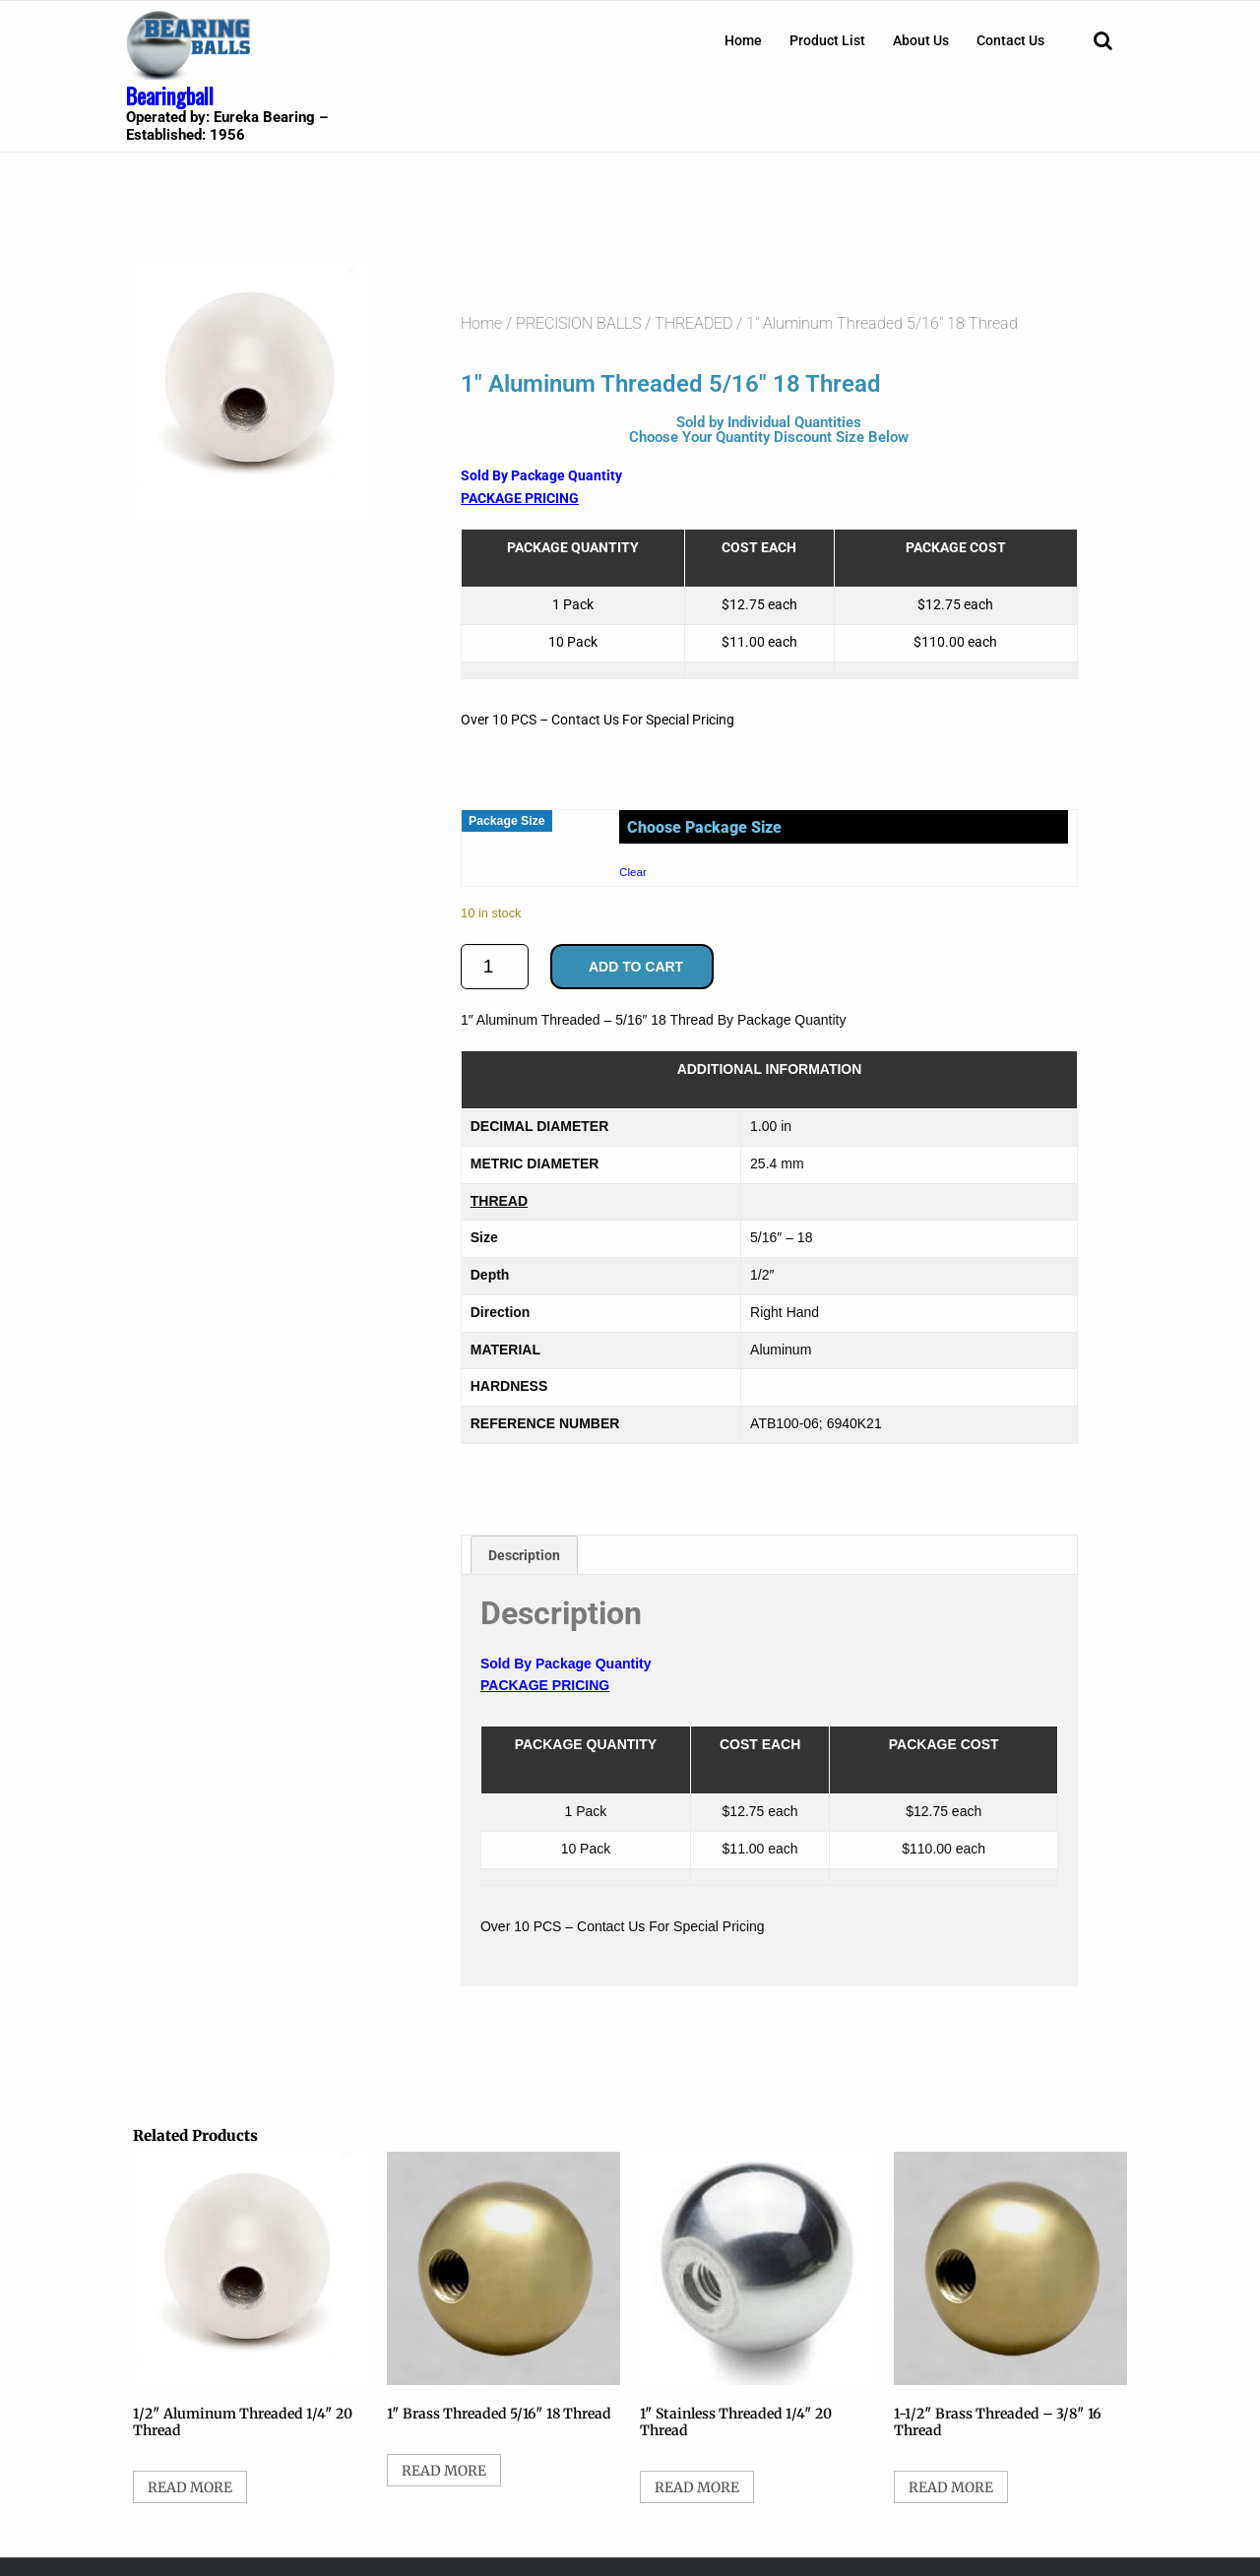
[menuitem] (743, 40)
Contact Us (1010, 40)
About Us (921, 40)
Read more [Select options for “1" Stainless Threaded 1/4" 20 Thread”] (697, 2487)
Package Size (507, 821)
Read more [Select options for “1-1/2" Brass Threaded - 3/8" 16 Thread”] (951, 2487)
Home (743, 40)
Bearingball (170, 95)
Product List (827, 40)
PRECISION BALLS (578, 323)
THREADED (693, 323)
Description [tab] (524, 1555)
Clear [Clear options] (633, 871)
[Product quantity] (495, 966)
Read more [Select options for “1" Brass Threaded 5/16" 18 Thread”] (444, 2471)
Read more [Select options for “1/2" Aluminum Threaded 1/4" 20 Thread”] (190, 2487)
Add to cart (636, 966)
